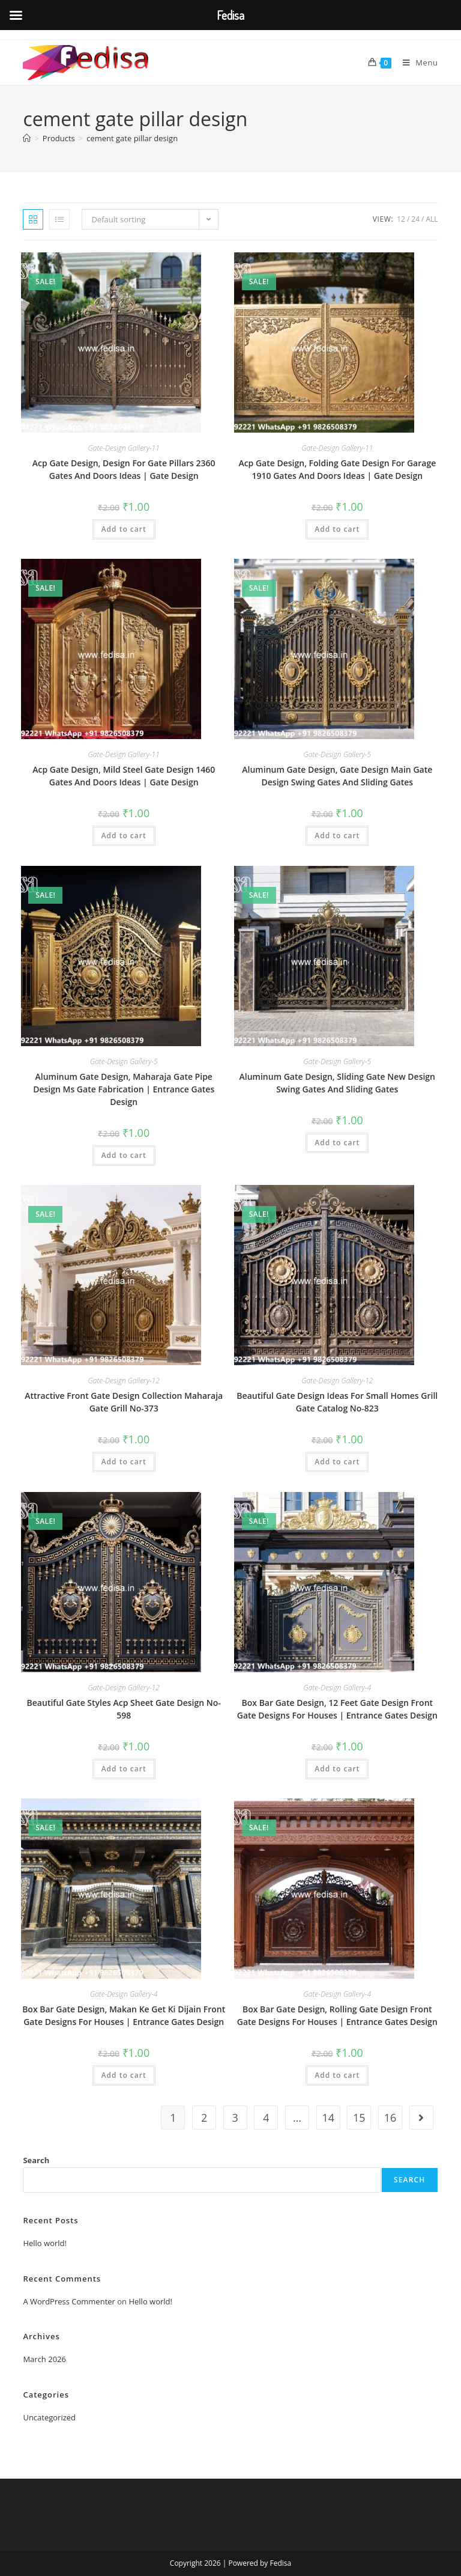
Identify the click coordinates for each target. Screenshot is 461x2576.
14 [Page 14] (328, 2117)
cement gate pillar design (132, 138)
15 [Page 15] (359, 2117)
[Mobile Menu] (416, 62)
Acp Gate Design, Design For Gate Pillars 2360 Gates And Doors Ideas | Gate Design (123, 469)
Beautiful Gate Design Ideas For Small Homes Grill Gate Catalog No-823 (337, 1402)
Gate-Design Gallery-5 (338, 754)
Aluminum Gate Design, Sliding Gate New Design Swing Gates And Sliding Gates (337, 1083)
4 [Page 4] (266, 2117)
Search (36, 2160)
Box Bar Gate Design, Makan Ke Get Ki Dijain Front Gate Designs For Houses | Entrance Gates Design (123, 2015)
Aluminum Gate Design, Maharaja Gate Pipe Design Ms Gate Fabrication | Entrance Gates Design (123, 1089)
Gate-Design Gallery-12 (124, 1380)
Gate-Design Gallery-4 (338, 1687)
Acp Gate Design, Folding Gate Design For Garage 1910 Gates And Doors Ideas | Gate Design (337, 469)
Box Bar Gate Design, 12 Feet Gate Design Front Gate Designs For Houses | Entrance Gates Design (337, 1709)
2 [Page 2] (204, 2117)
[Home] (27, 138)
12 (401, 219)
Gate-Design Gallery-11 (124, 448)
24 (415, 219)
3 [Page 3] (235, 2117)
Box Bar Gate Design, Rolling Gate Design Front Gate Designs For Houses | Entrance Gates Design (337, 2015)
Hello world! (45, 2243)
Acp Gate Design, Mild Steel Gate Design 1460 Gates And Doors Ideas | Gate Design (123, 776)
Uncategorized (49, 2417)
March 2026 (44, 2359)
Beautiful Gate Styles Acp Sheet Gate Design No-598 (124, 1709)
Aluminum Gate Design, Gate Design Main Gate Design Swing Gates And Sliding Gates (337, 776)
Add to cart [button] (123, 529)
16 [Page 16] (390, 2117)
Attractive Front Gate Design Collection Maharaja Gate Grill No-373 (124, 1402)
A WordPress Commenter (69, 2301)
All (432, 219)
